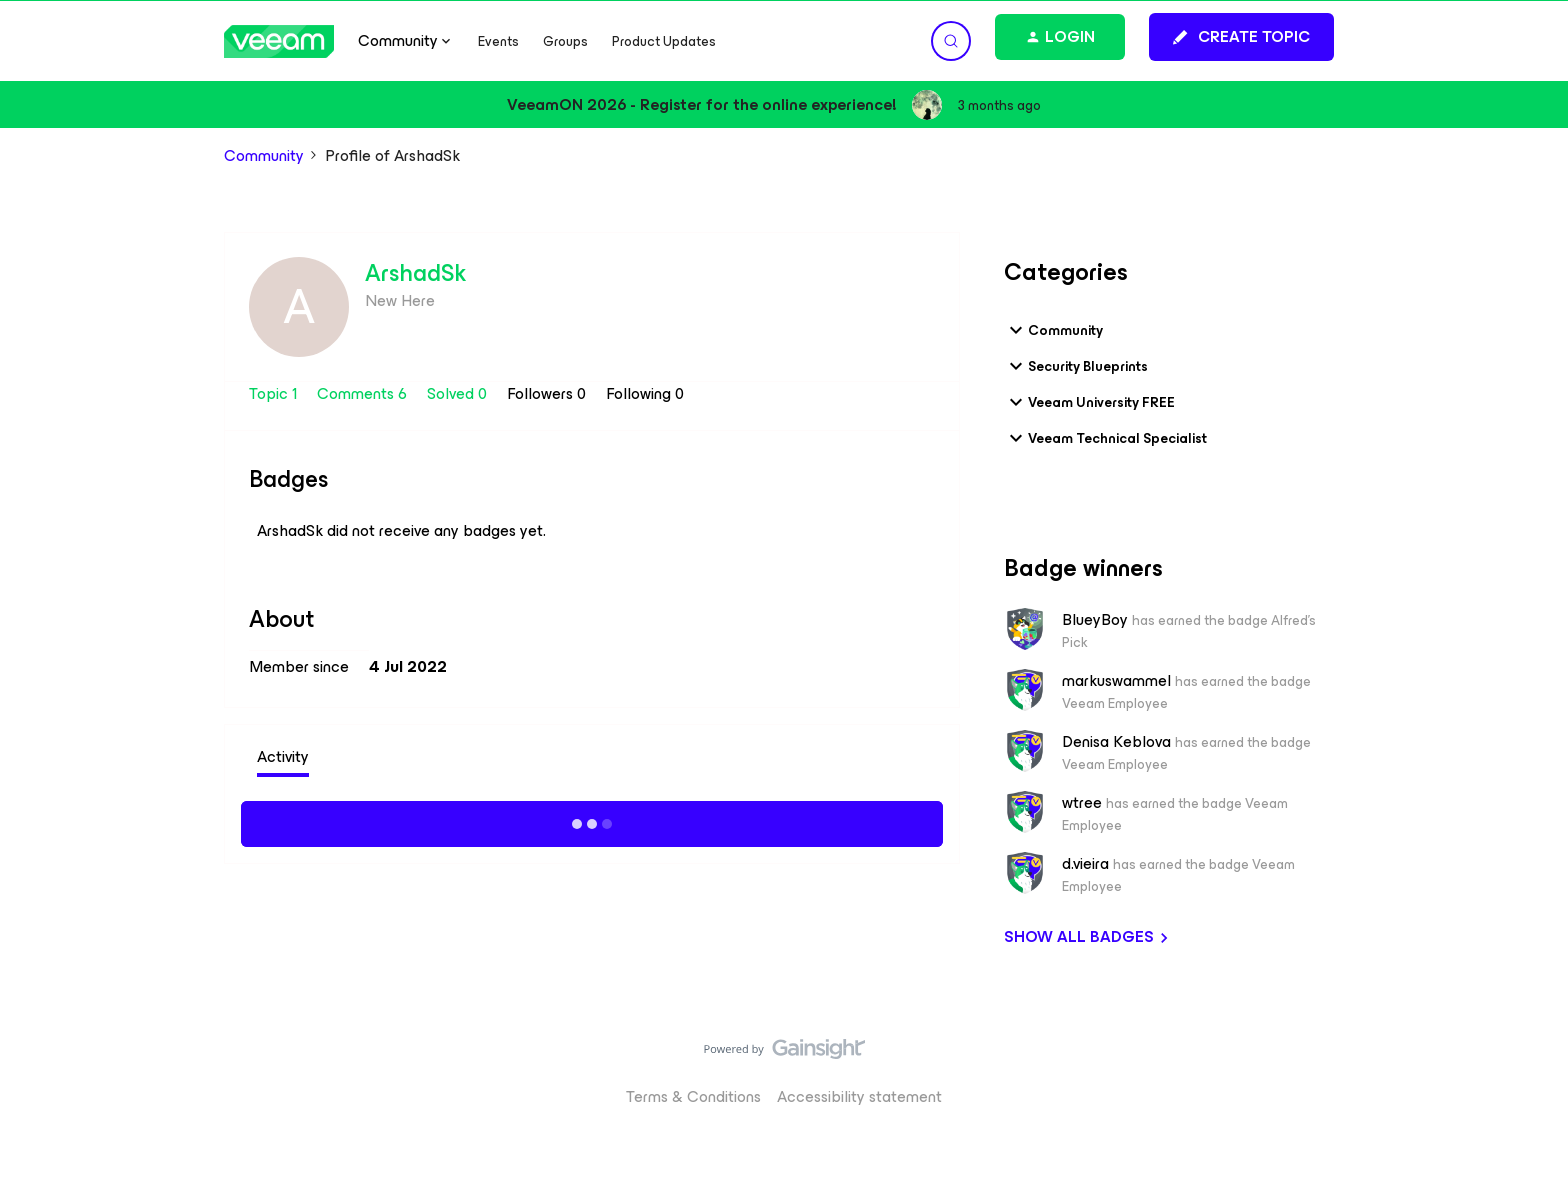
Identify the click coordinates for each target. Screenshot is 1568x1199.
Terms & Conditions (693, 1096)
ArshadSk (415, 273)
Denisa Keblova (1116, 742)
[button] (1241, 37)
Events (498, 41)
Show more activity (592, 821)
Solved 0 (459, 393)
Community (264, 156)
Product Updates (664, 41)
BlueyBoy (1095, 620)
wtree (1082, 803)
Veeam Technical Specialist (1105, 438)
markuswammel (1116, 681)
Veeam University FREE (1089, 402)
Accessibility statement (859, 1096)
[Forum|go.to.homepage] (279, 41)
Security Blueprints (1076, 366)
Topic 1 (275, 393)
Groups (565, 41)
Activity (283, 756)
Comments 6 (364, 393)
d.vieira (1085, 864)
